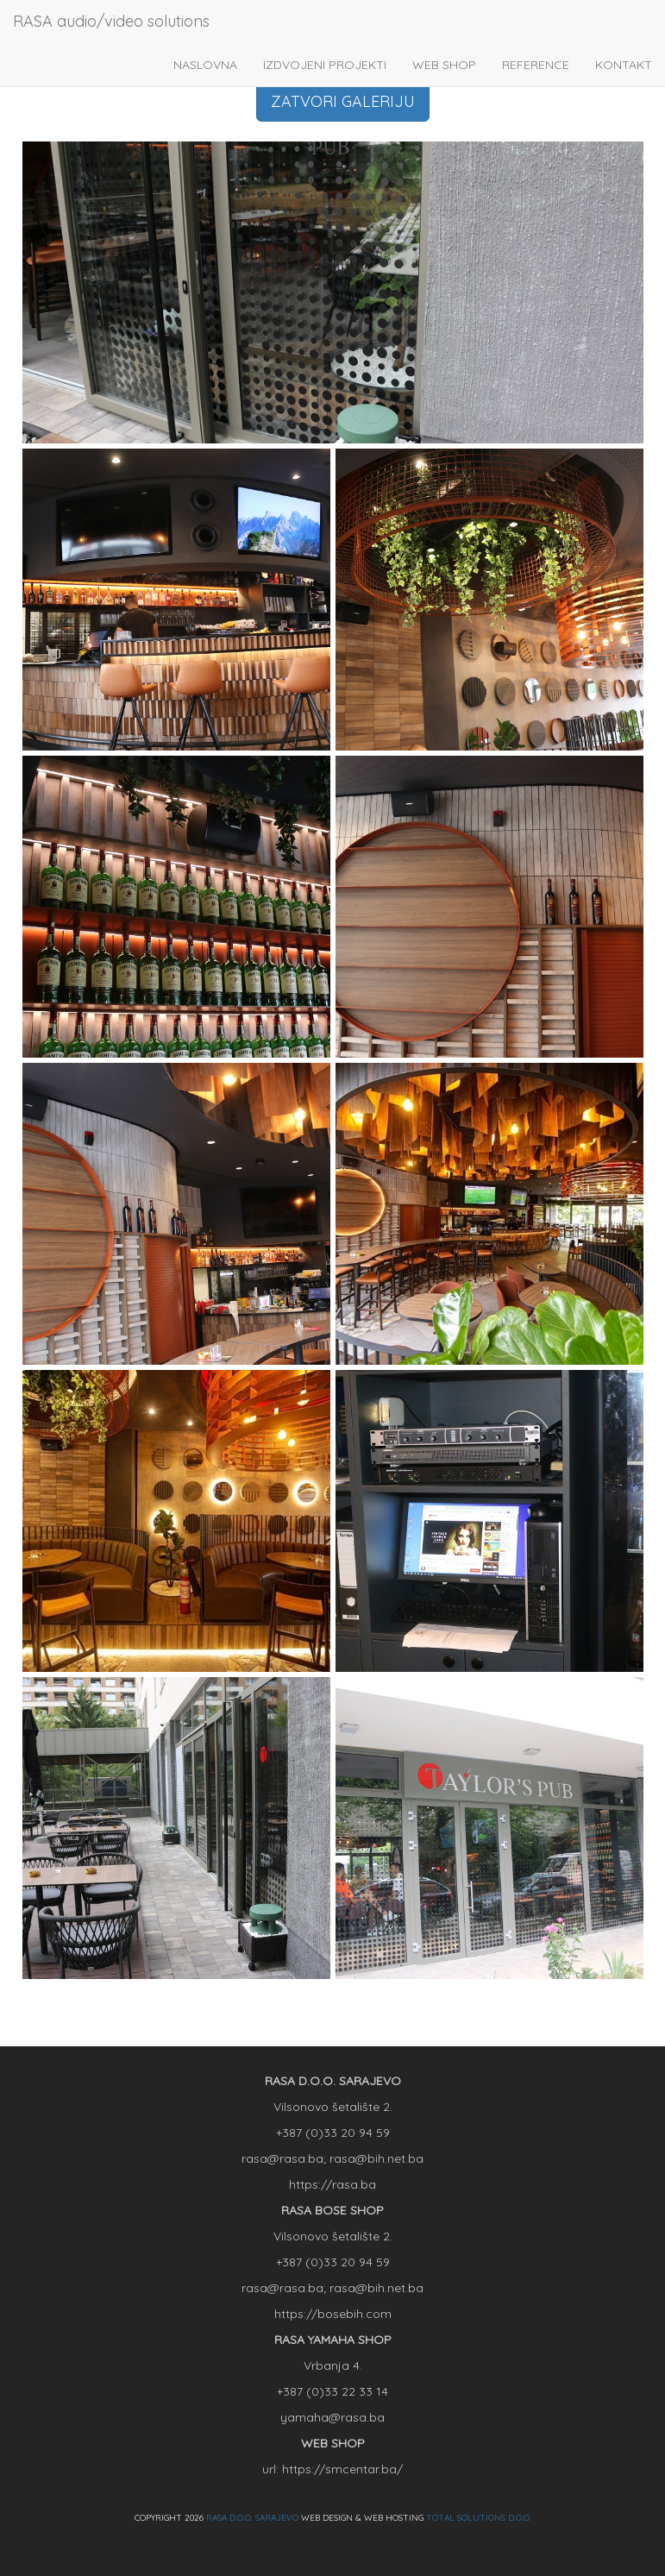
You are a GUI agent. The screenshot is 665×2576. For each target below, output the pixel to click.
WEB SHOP (444, 64)
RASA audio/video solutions (111, 21)
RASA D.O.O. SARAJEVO (252, 2517)
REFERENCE (535, 64)
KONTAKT (623, 64)
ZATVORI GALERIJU (343, 101)
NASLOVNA (205, 64)
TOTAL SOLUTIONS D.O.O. (478, 2517)
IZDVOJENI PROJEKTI (324, 64)
